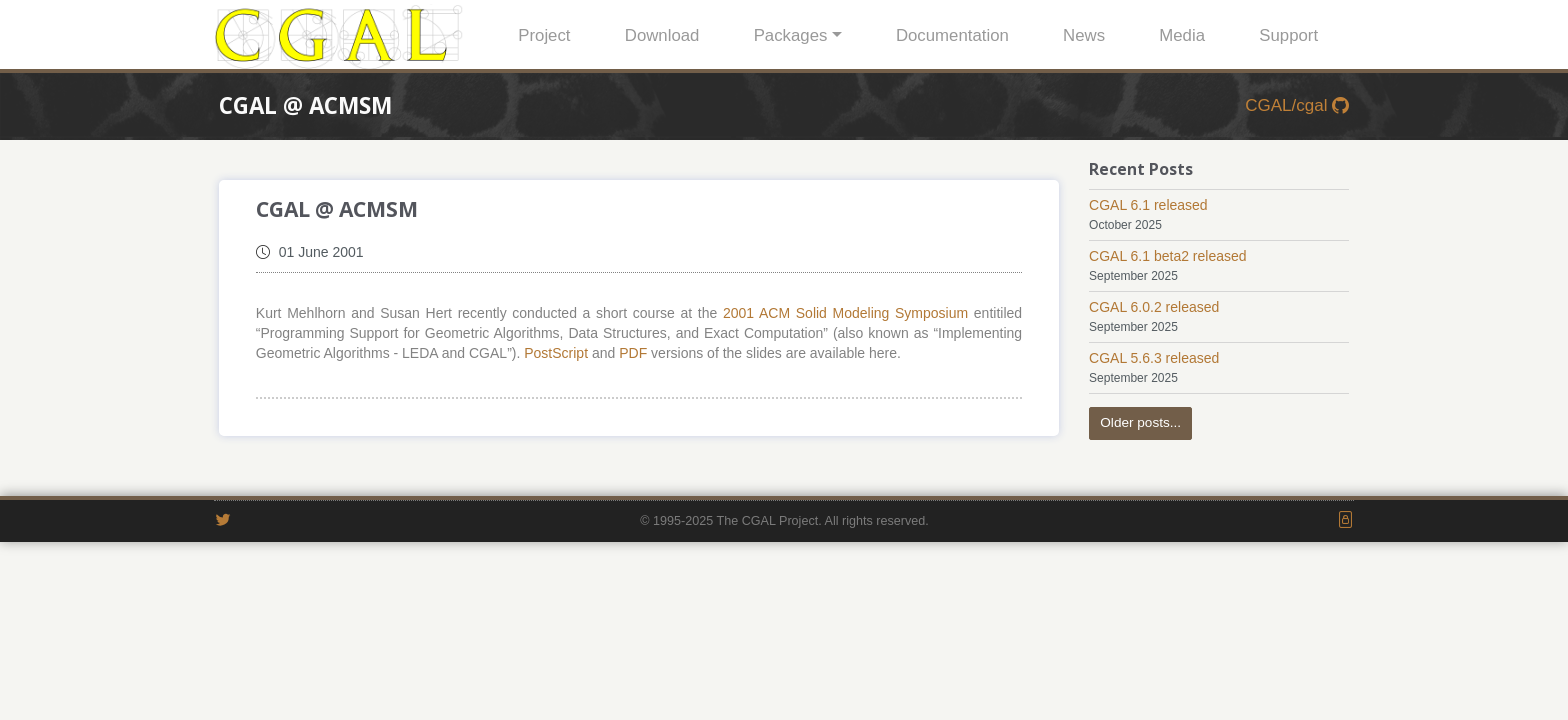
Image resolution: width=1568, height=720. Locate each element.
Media (1182, 35)
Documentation (952, 35)
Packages (791, 35)
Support (1288, 35)
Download (662, 35)
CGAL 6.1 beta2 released (1167, 256)
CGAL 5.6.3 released (1154, 358)
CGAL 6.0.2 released (1154, 307)
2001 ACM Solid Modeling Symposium (845, 313)
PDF (633, 353)
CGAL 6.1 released (1148, 205)
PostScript (556, 353)
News (1084, 35)
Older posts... (1140, 422)
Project (544, 35)
